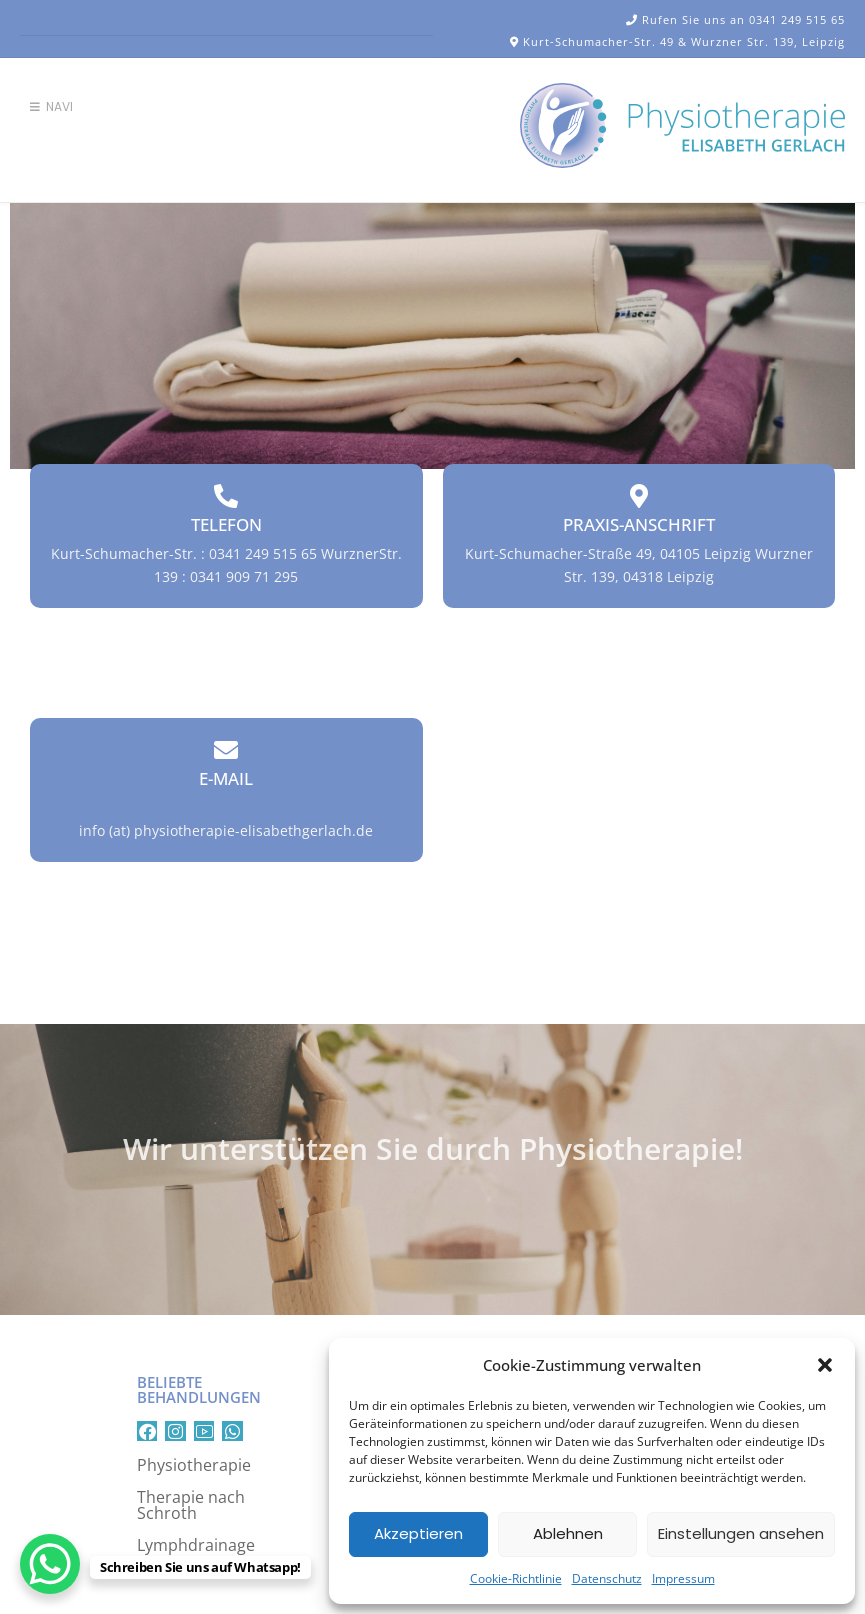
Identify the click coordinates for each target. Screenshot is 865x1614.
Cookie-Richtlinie (516, 1578)
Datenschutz (607, 1578)
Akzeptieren (418, 1533)
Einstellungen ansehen (741, 1533)
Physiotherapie (194, 1465)
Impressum (683, 1578)
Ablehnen (568, 1533)
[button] (825, 1365)
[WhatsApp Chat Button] (50, 1564)
